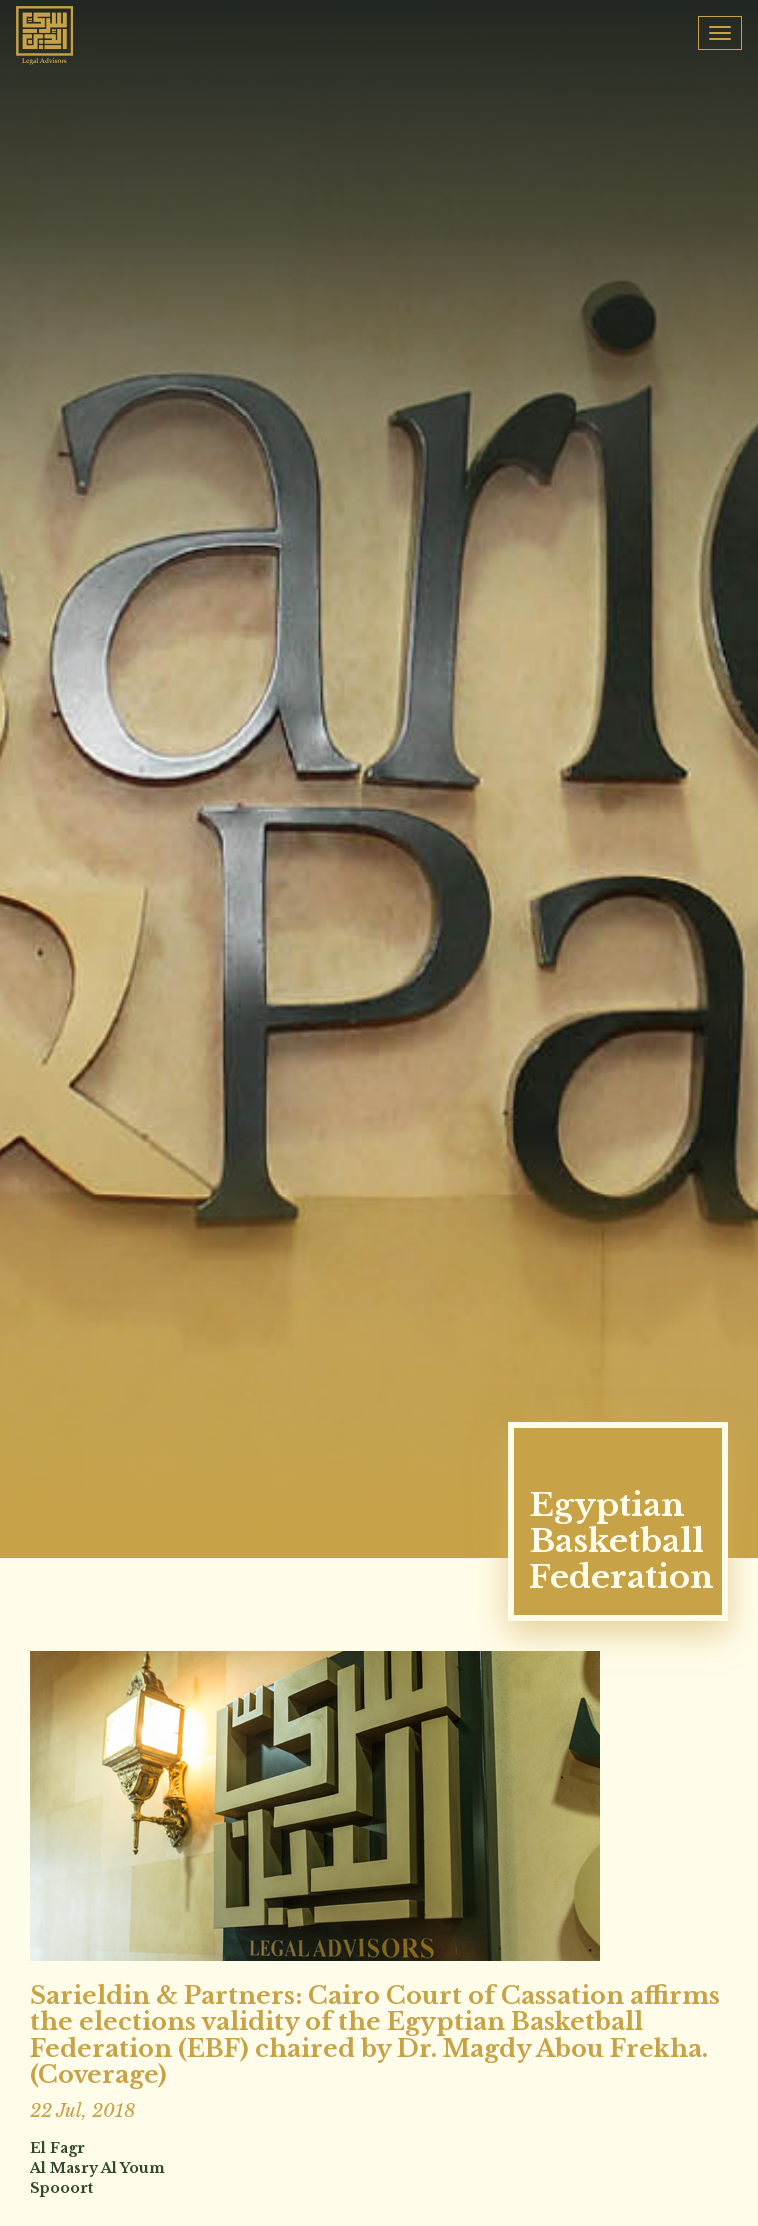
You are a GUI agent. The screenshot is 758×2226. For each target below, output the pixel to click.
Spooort (61, 2188)
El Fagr (57, 2148)
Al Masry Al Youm (97, 2168)
